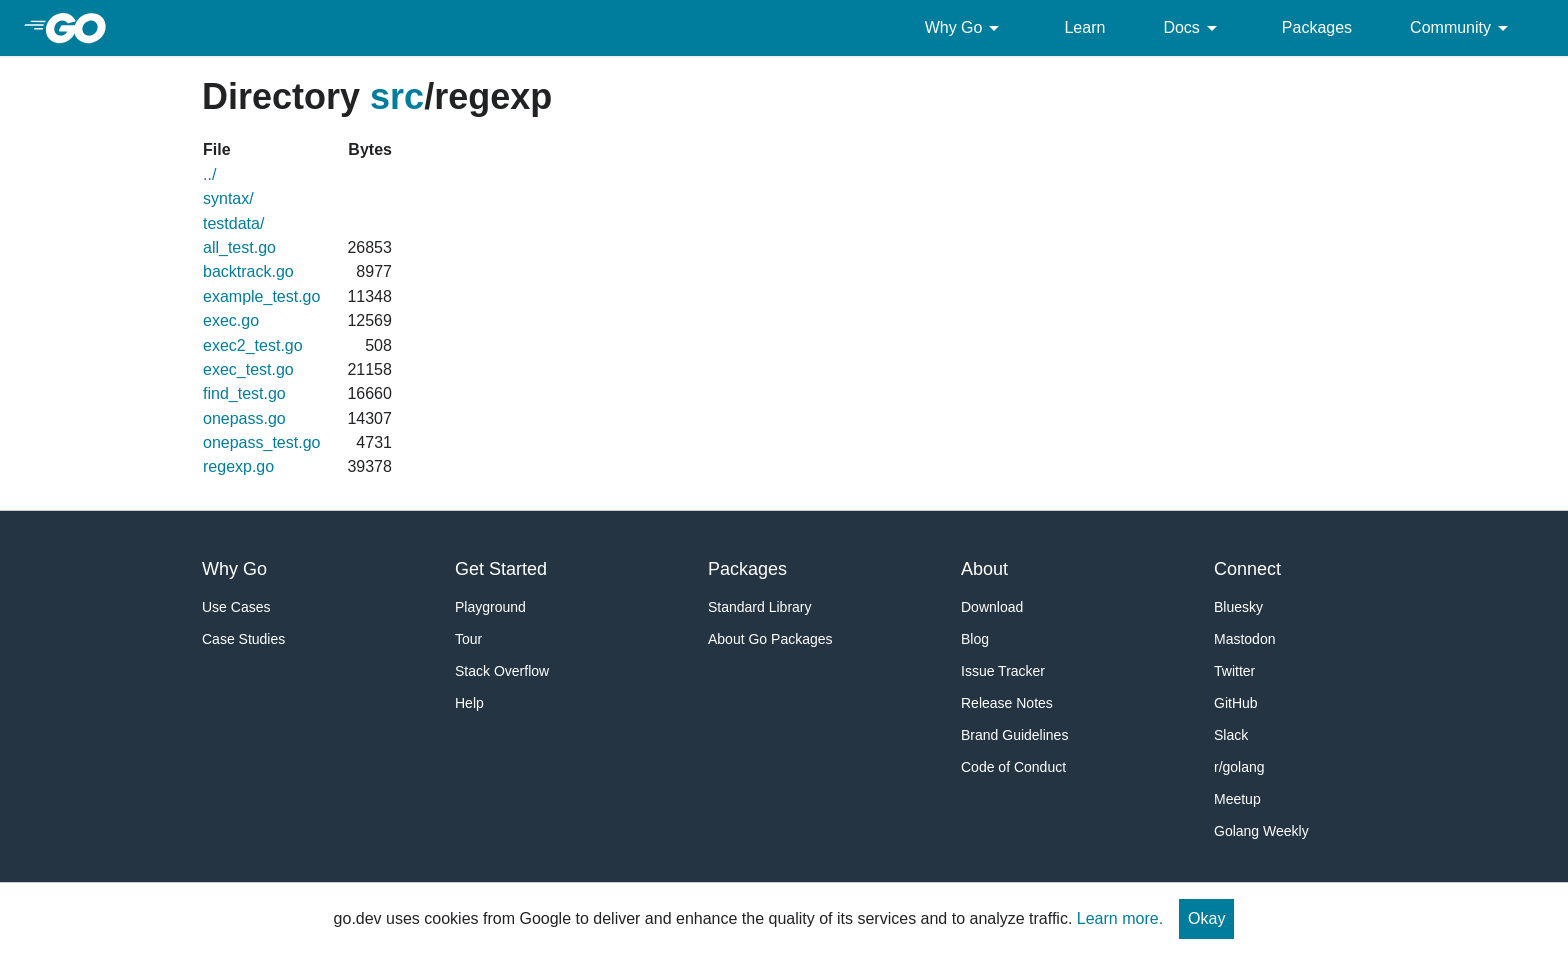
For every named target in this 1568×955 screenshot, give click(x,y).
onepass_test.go (261, 442)
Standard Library (760, 607)
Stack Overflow (502, 671)
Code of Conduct (1013, 767)
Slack (1231, 735)
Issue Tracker (1003, 671)
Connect (1247, 569)
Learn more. (1120, 918)
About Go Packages (770, 639)
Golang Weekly (1261, 831)
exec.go (231, 320)
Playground (490, 607)
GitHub (1236, 703)
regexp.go (238, 466)
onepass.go (244, 418)
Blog (975, 639)
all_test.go (239, 247)
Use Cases (236, 607)
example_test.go (261, 296)
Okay (1206, 918)
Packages (1317, 27)
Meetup (1237, 799)
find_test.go (244, 393)
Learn (1084, 27)
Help (469, 703)
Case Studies (243, 639)
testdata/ (233, 223)
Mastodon (1244, 639)
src (397, 96)
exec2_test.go (253, 345)
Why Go (966, 28)
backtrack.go (248, 271)
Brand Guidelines (1014, 735)
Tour (468, 639)
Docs (1193, 28)
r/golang (1239, 767)
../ (209, 174)
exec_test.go (248, 369)
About (984, 569)
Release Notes (1007, 703)
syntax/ (228, 198)
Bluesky (1238, 607)
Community (1462, 28)
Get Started (501, 569)
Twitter (1234, 671)
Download (992, 607)
